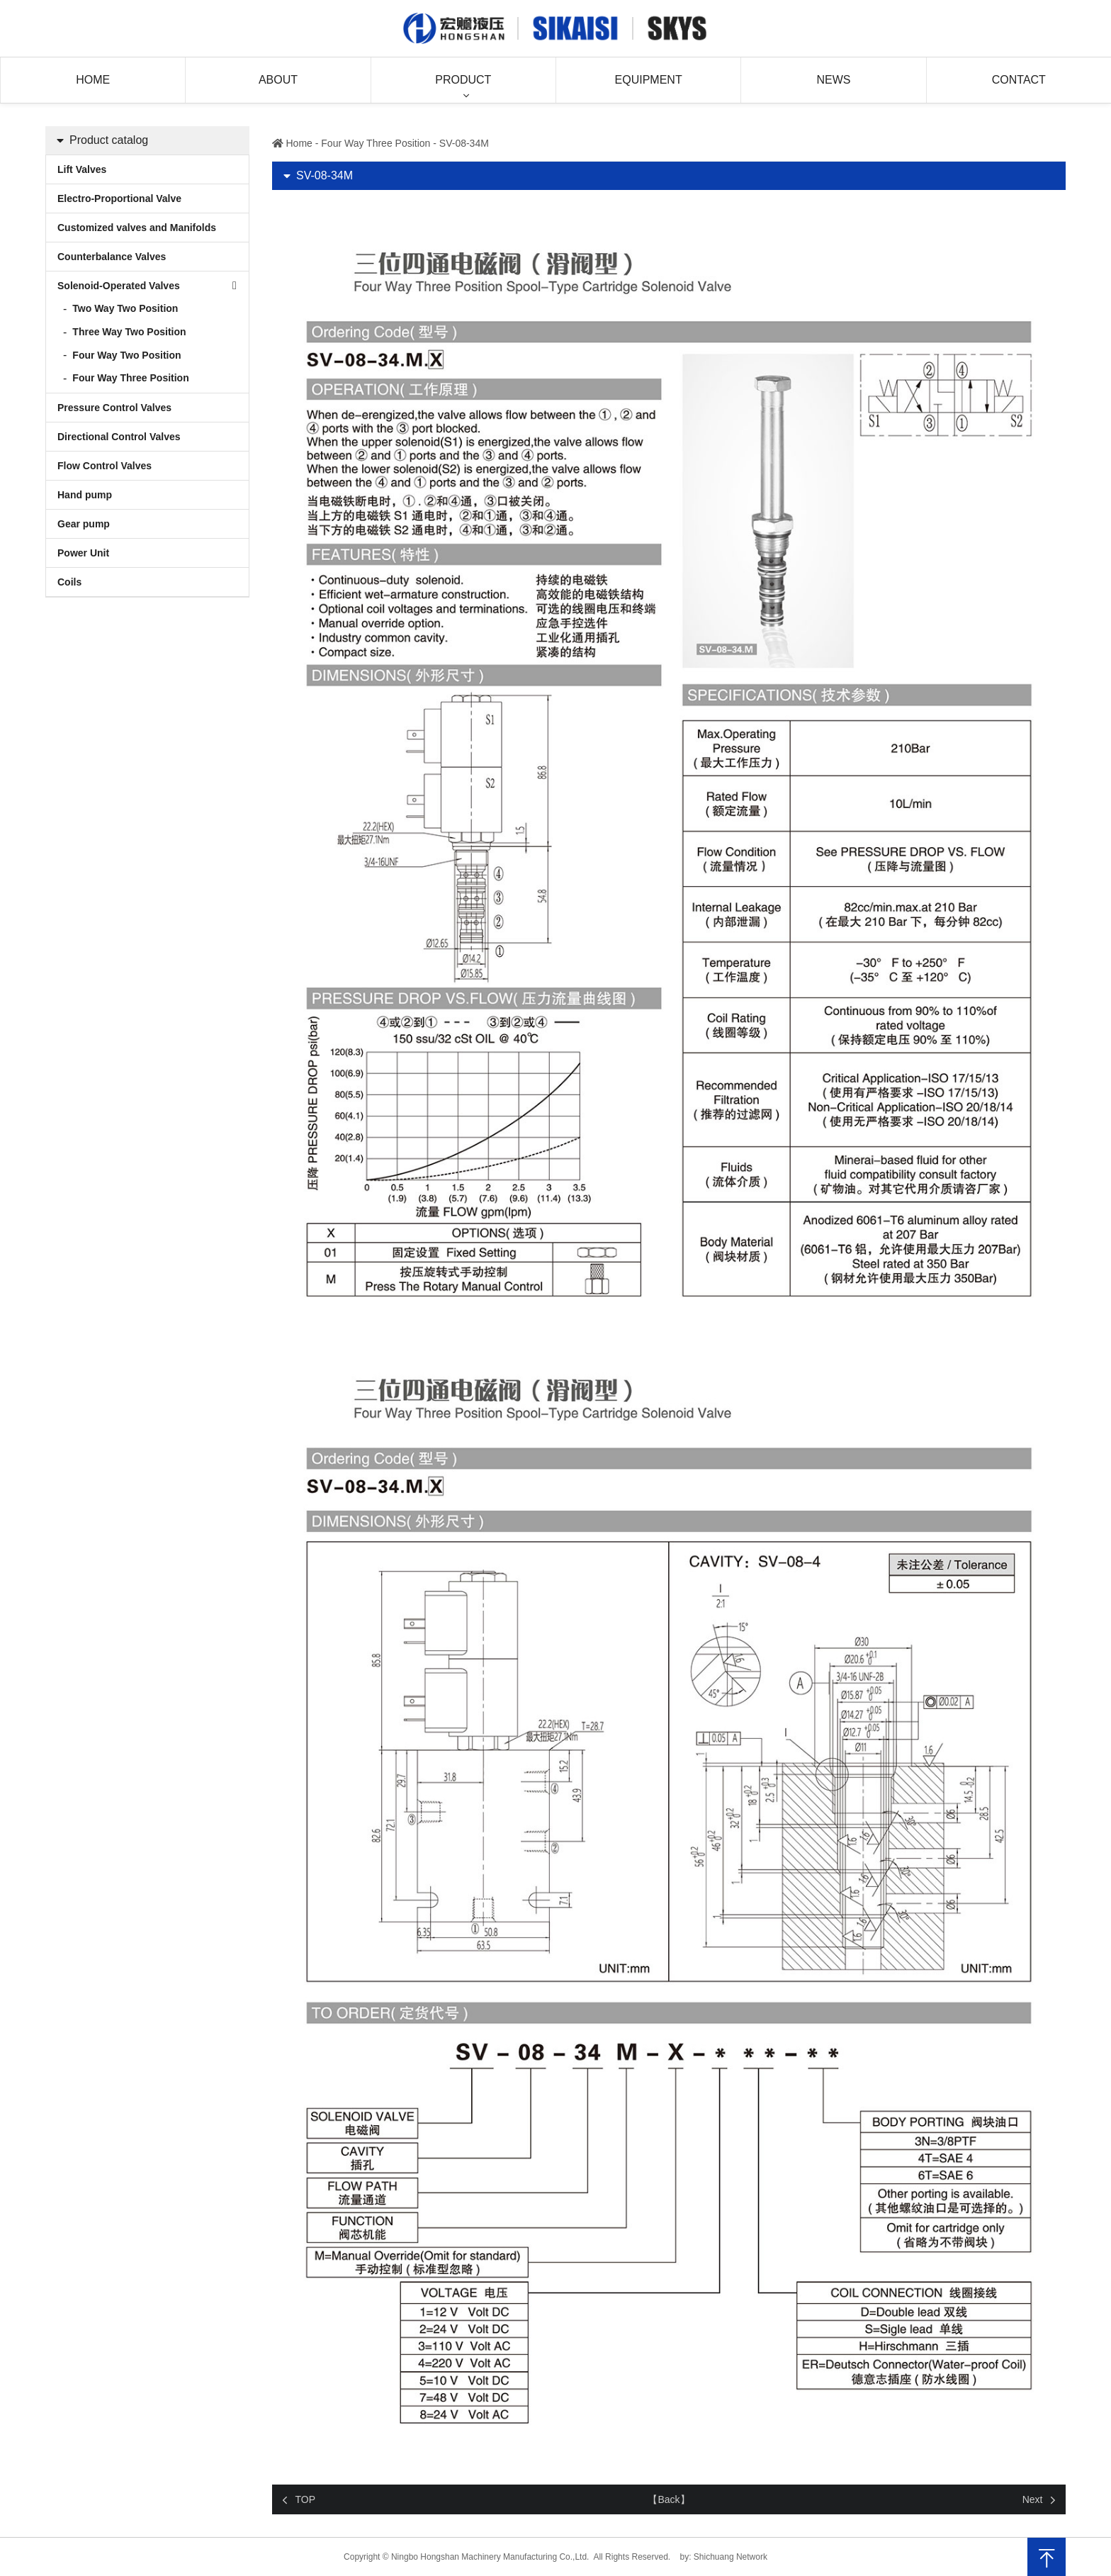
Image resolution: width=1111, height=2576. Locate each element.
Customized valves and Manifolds (136, 227)
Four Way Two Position (126, 355)
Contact (1019, 80)
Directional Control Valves (119, 436)
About (278, 80)
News (833, 80)
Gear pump (83, 524)
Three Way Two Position (129, 331)
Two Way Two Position (125, 308)
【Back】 (668, 2499)
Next (1032, 2499)
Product (463, 80)
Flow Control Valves (104, 465)
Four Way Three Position (130, 377)
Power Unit (83, 553)
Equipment (648, 80)
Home (93, 80)
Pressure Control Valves (114, 407)
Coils (69, 582)
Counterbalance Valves (111, 256)
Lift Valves (81, 169)
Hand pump (84, 494)
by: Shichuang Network (723, 2557)
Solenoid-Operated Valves (118, 285)
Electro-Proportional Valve (119, 198)
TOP (305, 2499)
